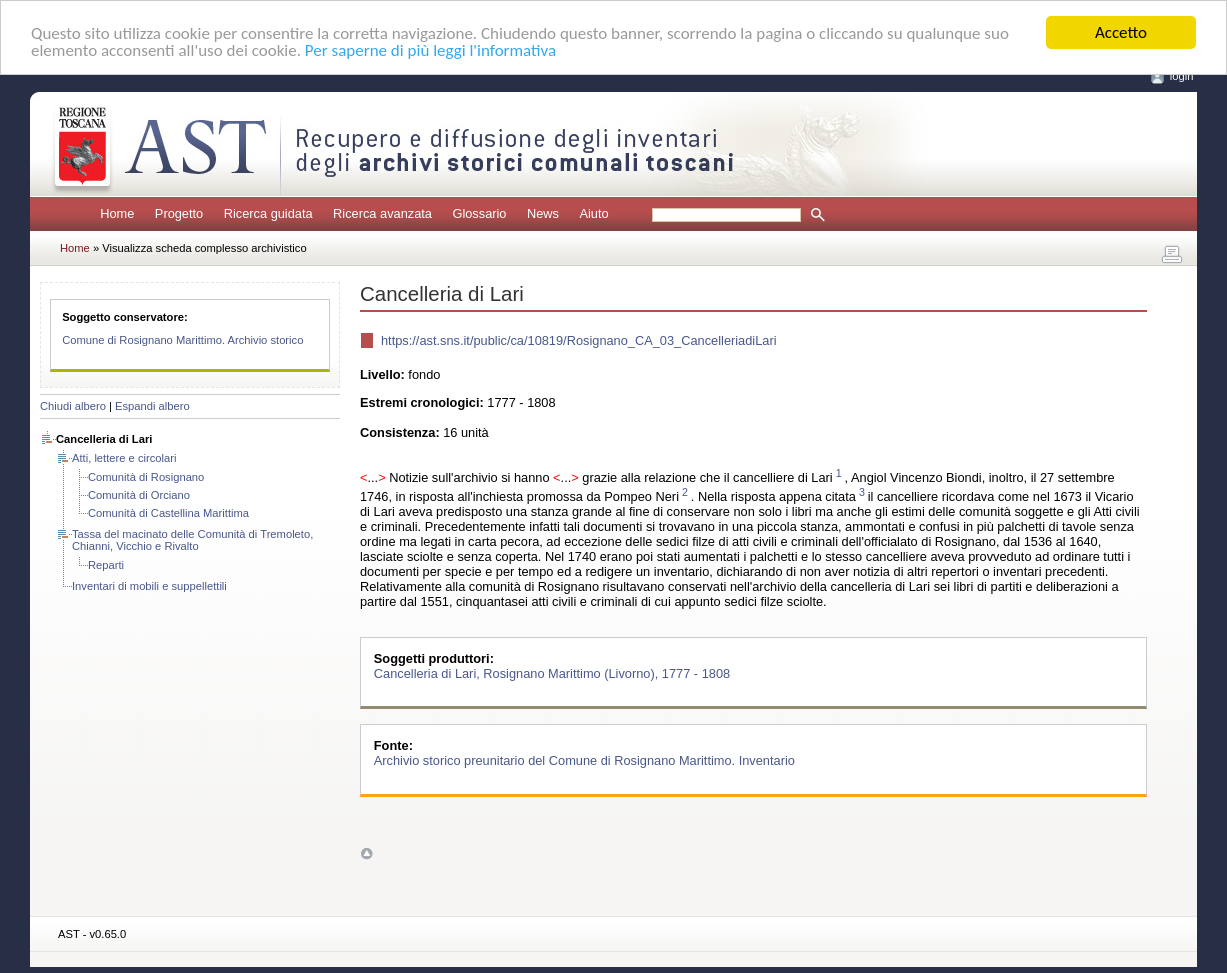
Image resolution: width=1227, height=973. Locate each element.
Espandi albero (152, 406)
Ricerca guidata (268, 213)
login (1182, 76)
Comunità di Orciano (139, 495)
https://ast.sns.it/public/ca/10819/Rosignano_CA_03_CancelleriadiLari (579, 340)
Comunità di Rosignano (146, 477)
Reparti (106, 565)
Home (117, 213)
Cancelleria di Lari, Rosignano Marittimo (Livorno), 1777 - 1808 (552, 673)
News (543, 213)
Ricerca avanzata (382, 213)
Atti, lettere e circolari (124, 458)
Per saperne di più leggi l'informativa (430, 50)
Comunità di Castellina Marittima (168, 513)
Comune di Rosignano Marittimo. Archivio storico (182, 340)
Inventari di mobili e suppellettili (149, 586)
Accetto (1121, 32)
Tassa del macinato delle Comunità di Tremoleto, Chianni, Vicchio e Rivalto (192, 540)
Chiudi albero (73, 406)
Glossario (479, 213)
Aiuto (593, 213)
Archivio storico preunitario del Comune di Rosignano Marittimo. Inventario (584, 760)
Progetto (179, 213)
